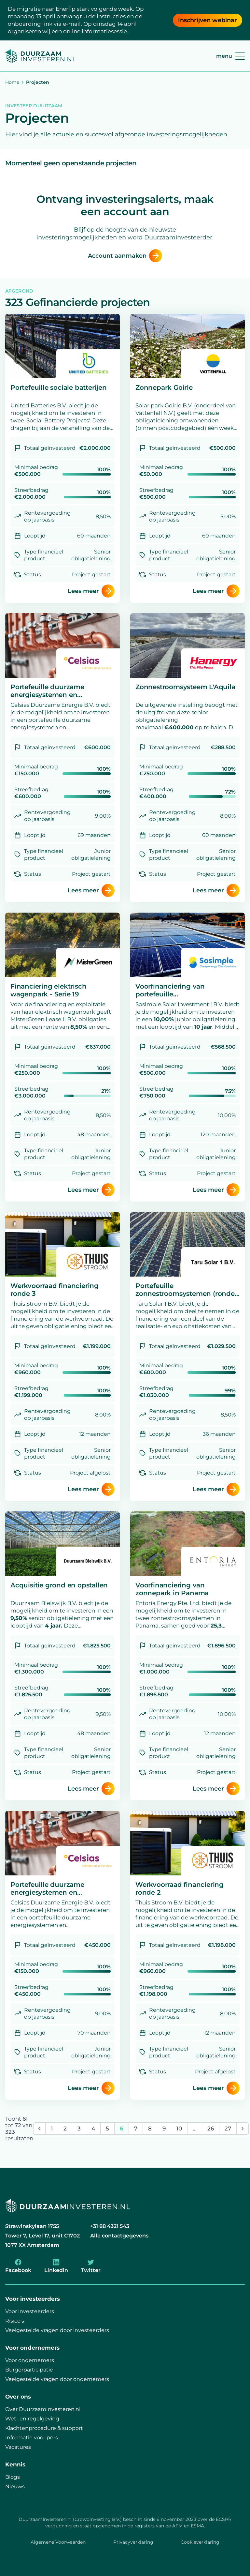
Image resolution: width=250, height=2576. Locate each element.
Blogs (12, 2477)
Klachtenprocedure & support (44, 2428)
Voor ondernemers (29, 2360)
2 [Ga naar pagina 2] (65, 2128)
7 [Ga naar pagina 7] (135, 2128)
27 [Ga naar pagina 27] (228, 2128)
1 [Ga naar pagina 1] (52, 2128)
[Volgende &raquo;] (242, 2128)
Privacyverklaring (133, 2542)
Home (12, 82)
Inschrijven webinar (207, 20)
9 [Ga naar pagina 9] (164, 2128)
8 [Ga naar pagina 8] (150, 2128)
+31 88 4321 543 (109, 2226)
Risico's (14, 2321)
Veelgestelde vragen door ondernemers (57, 2379)
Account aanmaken (125, 255)
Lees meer (91, 591)
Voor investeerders (29, 2311)
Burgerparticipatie (29, 2370)
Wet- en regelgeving (32, 2419)
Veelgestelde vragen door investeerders (57, 2330)
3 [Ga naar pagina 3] (79, 2128)
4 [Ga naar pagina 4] (93, 2128)
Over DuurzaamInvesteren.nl (42, 2409)
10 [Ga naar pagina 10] (179, 2128)
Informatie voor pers (31, 2437)
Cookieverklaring (200, 2542)
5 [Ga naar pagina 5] (107, 2128)
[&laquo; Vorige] (39, 2128)
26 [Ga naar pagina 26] (210, 2128)
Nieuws (15, 2486)
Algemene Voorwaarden (58, 2542)
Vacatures (18, 2447)
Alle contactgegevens (119, 2236)
